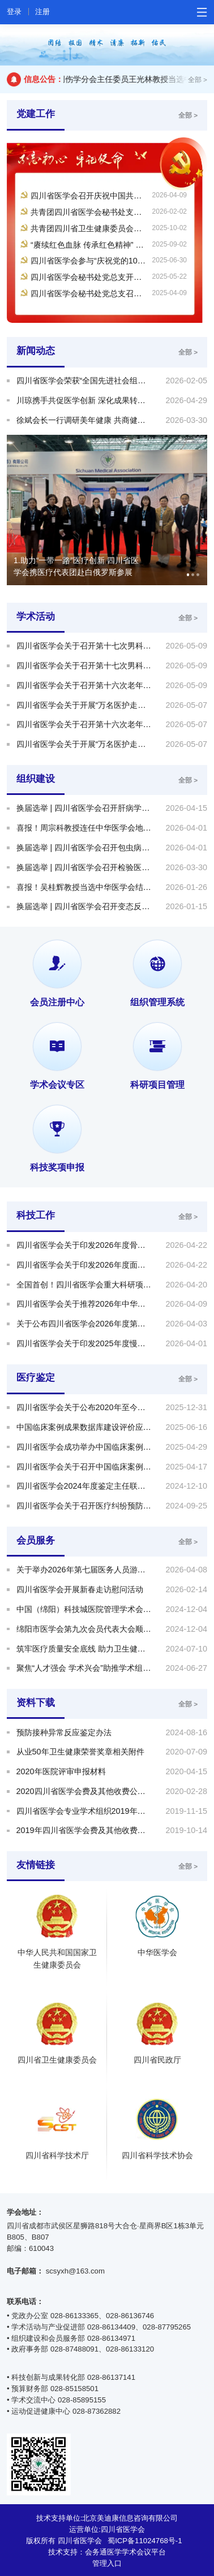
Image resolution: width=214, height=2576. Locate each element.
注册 (42, 11)
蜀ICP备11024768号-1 (145, 2540)
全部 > (197, 79)
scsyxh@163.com (75, 2271)
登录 (14, 11)
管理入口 (107, 2563)
